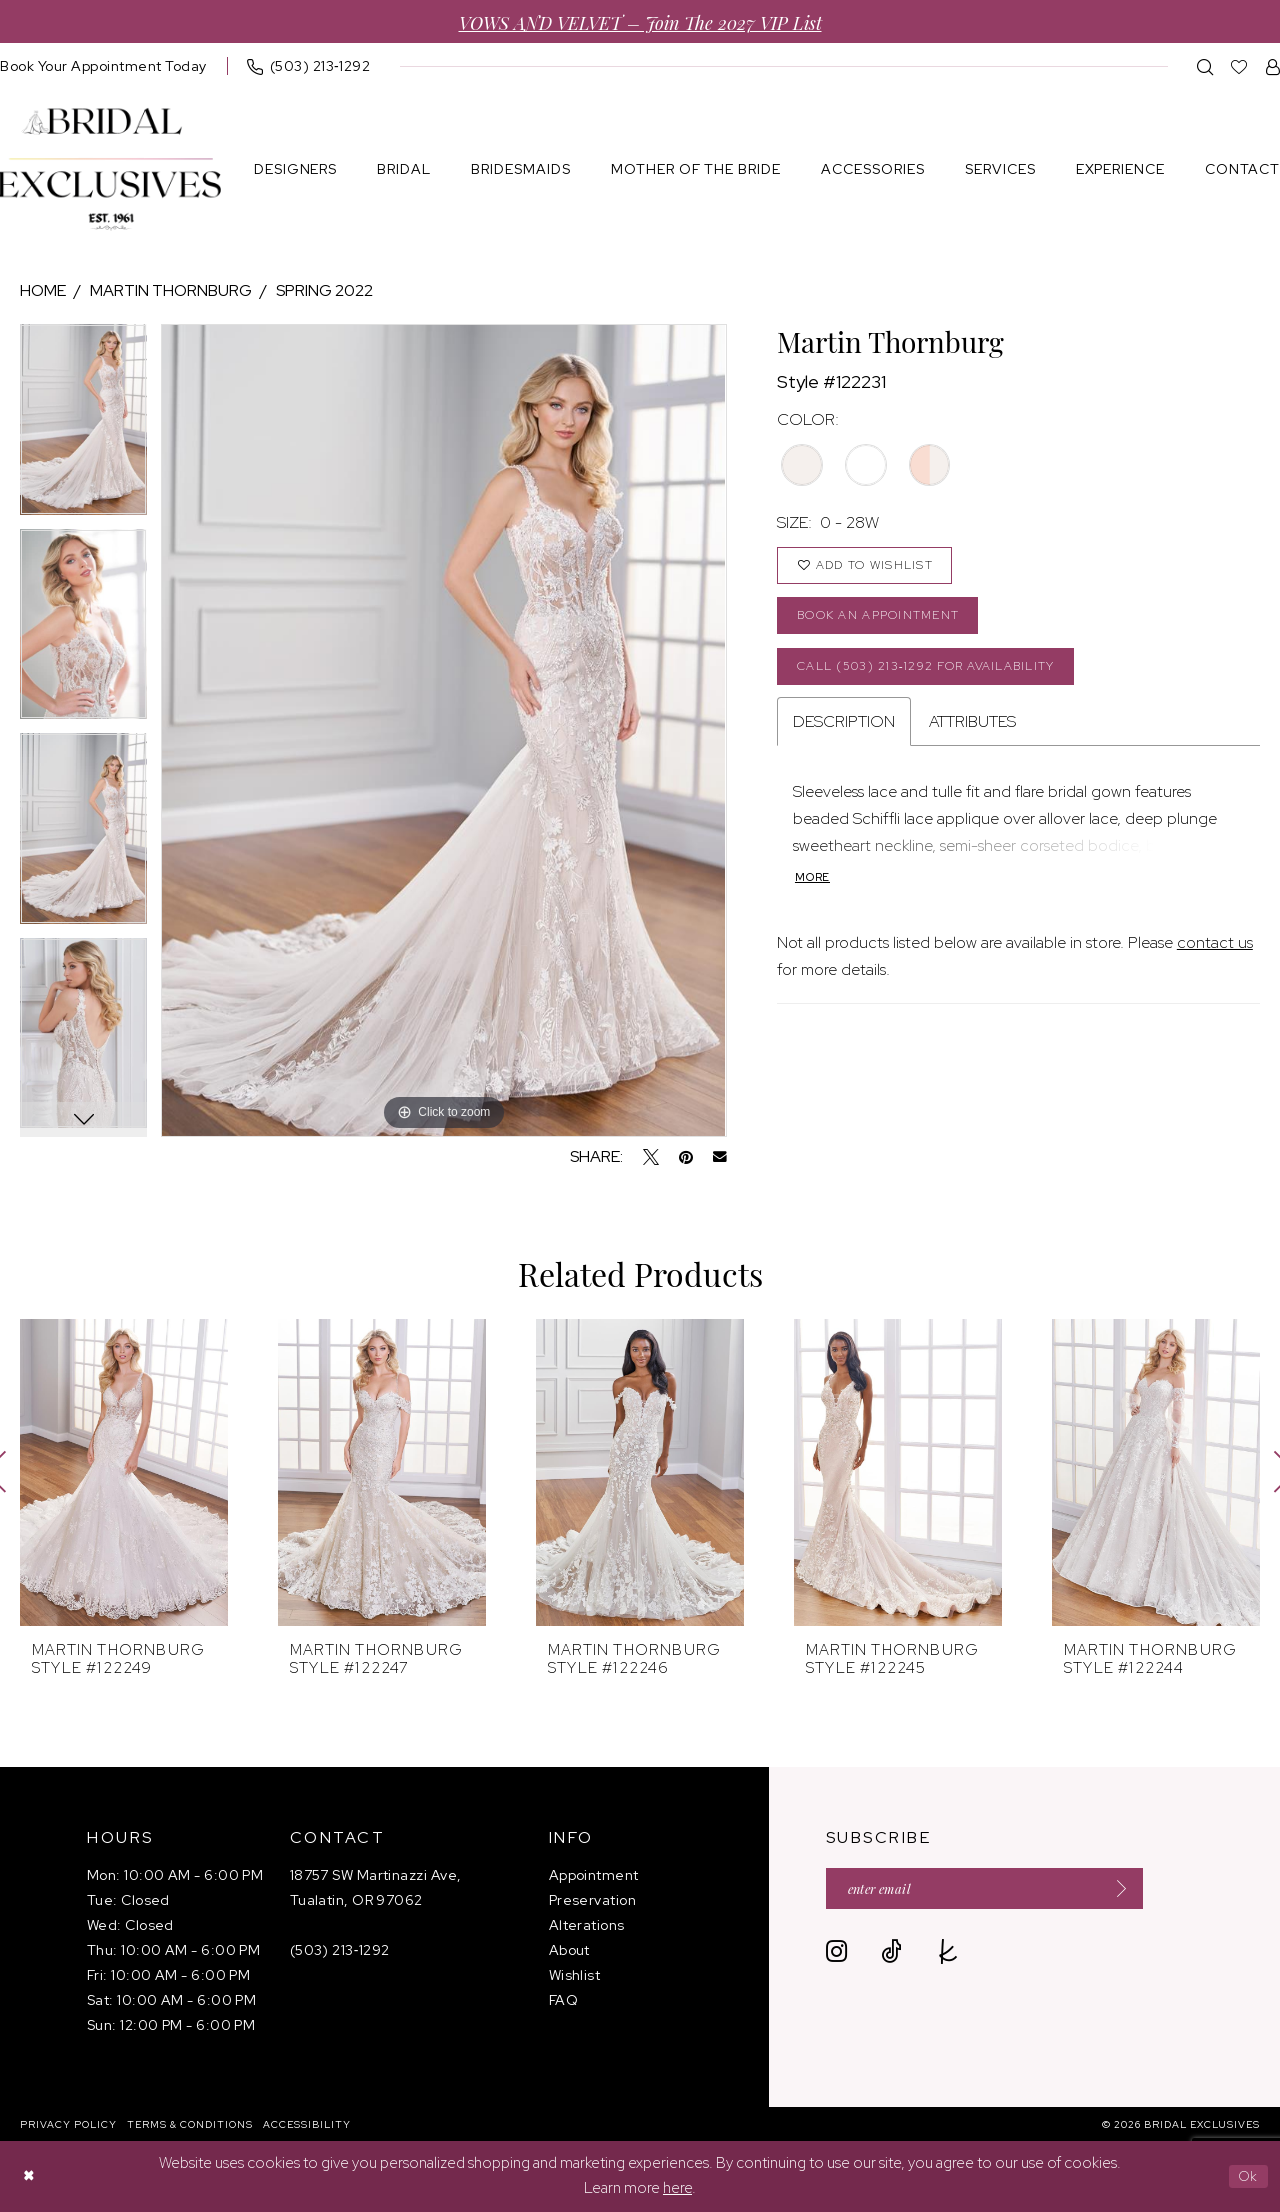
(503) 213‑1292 (340, 1950)
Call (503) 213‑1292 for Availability (942, 678)
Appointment (594, 1875)
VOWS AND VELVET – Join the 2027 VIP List (640, 21)
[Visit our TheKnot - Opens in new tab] (948, 1955)
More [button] (814, 894)
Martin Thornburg (171, 290)
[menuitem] (309, 66)
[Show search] (1205, 66)
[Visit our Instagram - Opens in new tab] (836, 1955)
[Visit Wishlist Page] (1239, 66)
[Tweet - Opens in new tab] (651, 1157)
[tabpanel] (83, 426)
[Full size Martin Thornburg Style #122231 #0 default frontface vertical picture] (443, 730)
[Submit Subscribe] (1144, 1890)
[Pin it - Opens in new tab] (686, 1157)
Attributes (972, 736)
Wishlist (575, 1975)
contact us (1215, 959)
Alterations (587, 1925)
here (677, 2189)
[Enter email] (1001, 1890)
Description (844, 736)
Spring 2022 (324, 290)
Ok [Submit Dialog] (1246, 2176)
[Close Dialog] (30, 2176)
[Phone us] (309, 66)
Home (43, 290)
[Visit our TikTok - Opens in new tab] (891, 1955)
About (569, 1950)
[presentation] (124, 1472)
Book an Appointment (888, 623)
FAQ (563, 2000)
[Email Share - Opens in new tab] (720, 1157)
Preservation (592, 1900)
